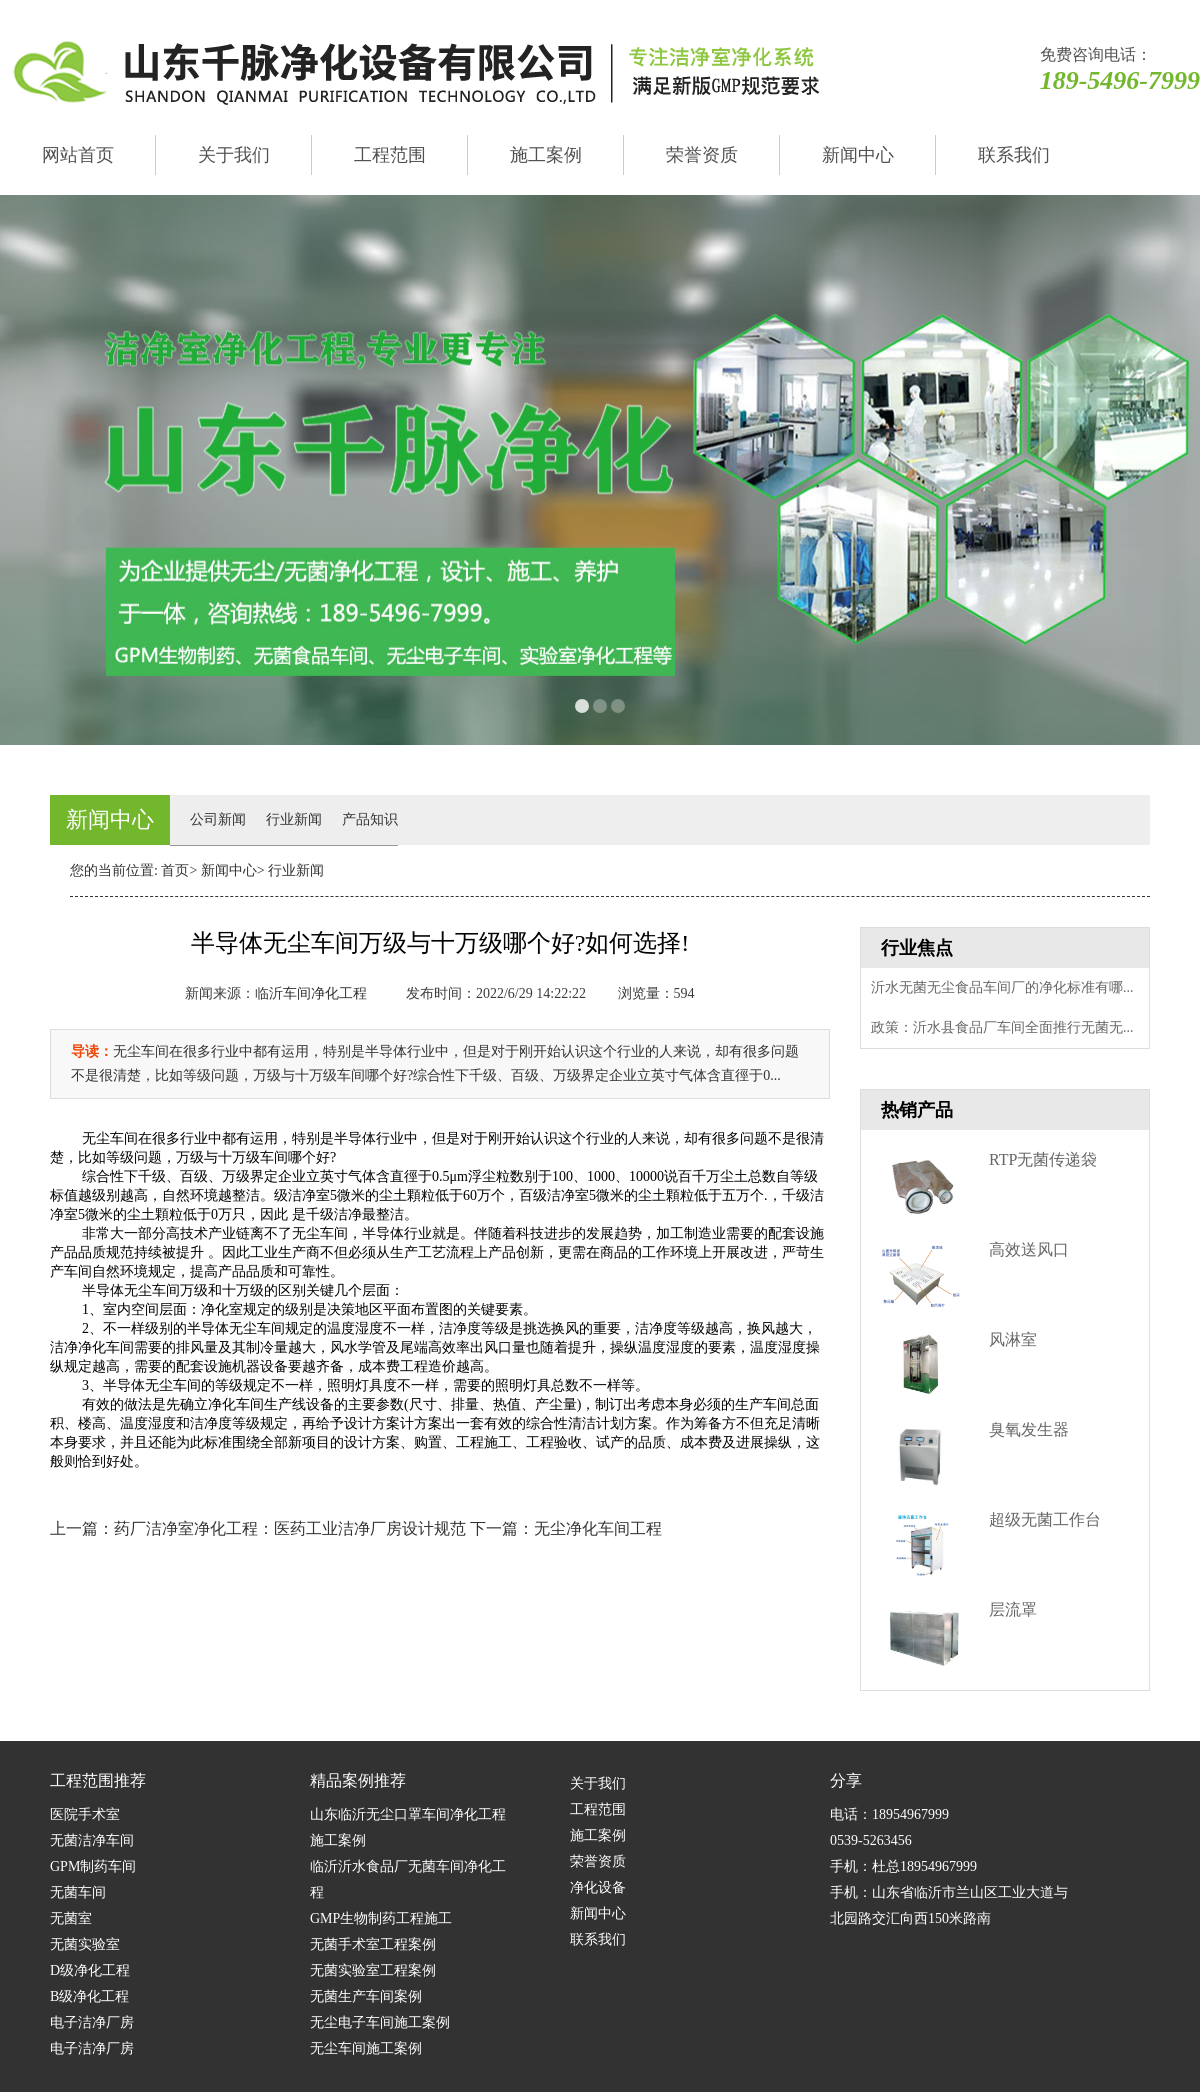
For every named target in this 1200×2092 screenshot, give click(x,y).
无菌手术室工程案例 (373, 1944)
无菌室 (71, 1918)
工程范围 (390, 155)
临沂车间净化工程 (311, 993)
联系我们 (1014, 155)
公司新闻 (218, 819)
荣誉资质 (702, 155)
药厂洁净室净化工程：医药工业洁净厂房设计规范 (290, 1528)
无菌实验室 (85, 1944)
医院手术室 (85, 1814)
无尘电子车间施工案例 (380, 2022)
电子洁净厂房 (92, 2022)
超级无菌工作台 (1045, 1519)
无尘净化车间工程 (598, 1528)
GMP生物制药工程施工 (381, 1918)
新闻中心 (858, 155)
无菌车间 (78, 1892)
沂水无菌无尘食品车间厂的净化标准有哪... (1002, 987)
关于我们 (234, 155)
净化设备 (598, 1887)
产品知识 (370, 819)
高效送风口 (1029, 1249)
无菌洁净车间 (92, 1840)
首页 (175, 870)
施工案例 (546, 155)
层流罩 (1013, 1609)
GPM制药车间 (93, 1866)
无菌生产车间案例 (366, 1996)
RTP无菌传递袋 (1043, 1159)
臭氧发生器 (1029, 1429)
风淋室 (1013, 1339)
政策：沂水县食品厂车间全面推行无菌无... (1002, 1027)
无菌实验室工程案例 (373, 1970)
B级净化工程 (89, 1996)
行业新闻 (294, 819)
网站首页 (78, 155)
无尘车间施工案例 (366, 2048)
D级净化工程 (90, 1970)
